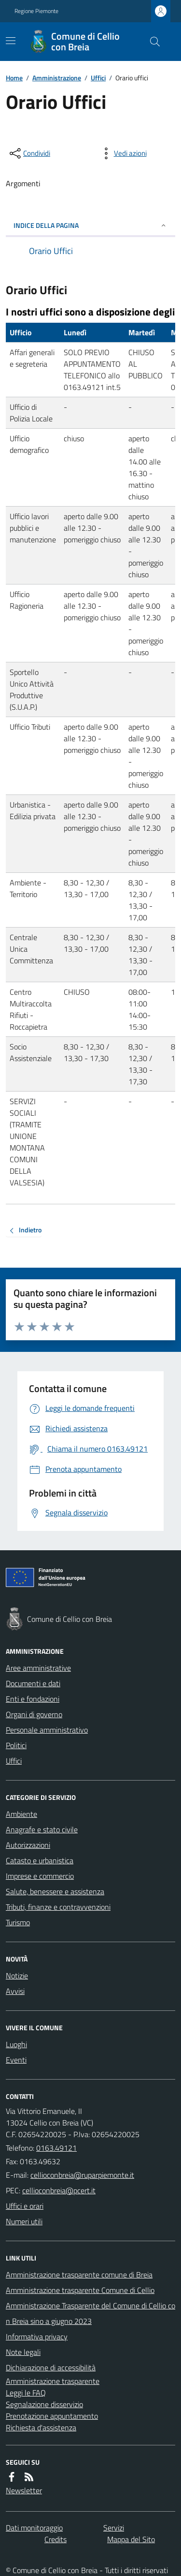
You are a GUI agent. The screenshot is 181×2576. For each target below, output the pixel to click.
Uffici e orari (24, 2206)
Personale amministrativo (47, 1730)
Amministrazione (56, 78)
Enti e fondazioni (32, 1699)
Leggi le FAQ (26, 2392)
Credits (55, 2539)
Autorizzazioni (28, 1845)
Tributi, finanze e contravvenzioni (58, 1907)
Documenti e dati (33, 1683)
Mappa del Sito (131, 2539)
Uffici (98, 78)
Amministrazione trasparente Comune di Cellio (80, 2290)
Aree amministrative (38, 1668)
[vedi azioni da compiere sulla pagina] (123, 153)
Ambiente (21, 1814)
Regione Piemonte (36, 11)
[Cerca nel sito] (151, 41)
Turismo (18, 1922)
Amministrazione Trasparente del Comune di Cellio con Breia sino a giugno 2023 (90, 2313)
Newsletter (24, 2490)
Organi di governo (34, 1714)
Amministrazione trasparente (52, 2381)
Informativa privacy (37, 2336)
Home (14, 78)
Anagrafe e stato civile (42, 1829)
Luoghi (16, 2044)
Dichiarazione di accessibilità (51, 2367)
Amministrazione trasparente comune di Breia (79, 2274)
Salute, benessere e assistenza (55, 1891)
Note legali (23, 2352)
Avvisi (15, 1991)
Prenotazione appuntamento (52, 2416)
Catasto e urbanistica (39, 1860)
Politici (16, 1745)
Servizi (113, 2527)
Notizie (17, 1975)
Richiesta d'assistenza (41, 2427)
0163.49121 (56, 2148)
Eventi (16, 2060)
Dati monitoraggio (34, 2527)
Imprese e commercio (40, 1876)
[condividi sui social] (29, 153)
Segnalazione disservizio (44, 2404)
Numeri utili (24, 2221)
